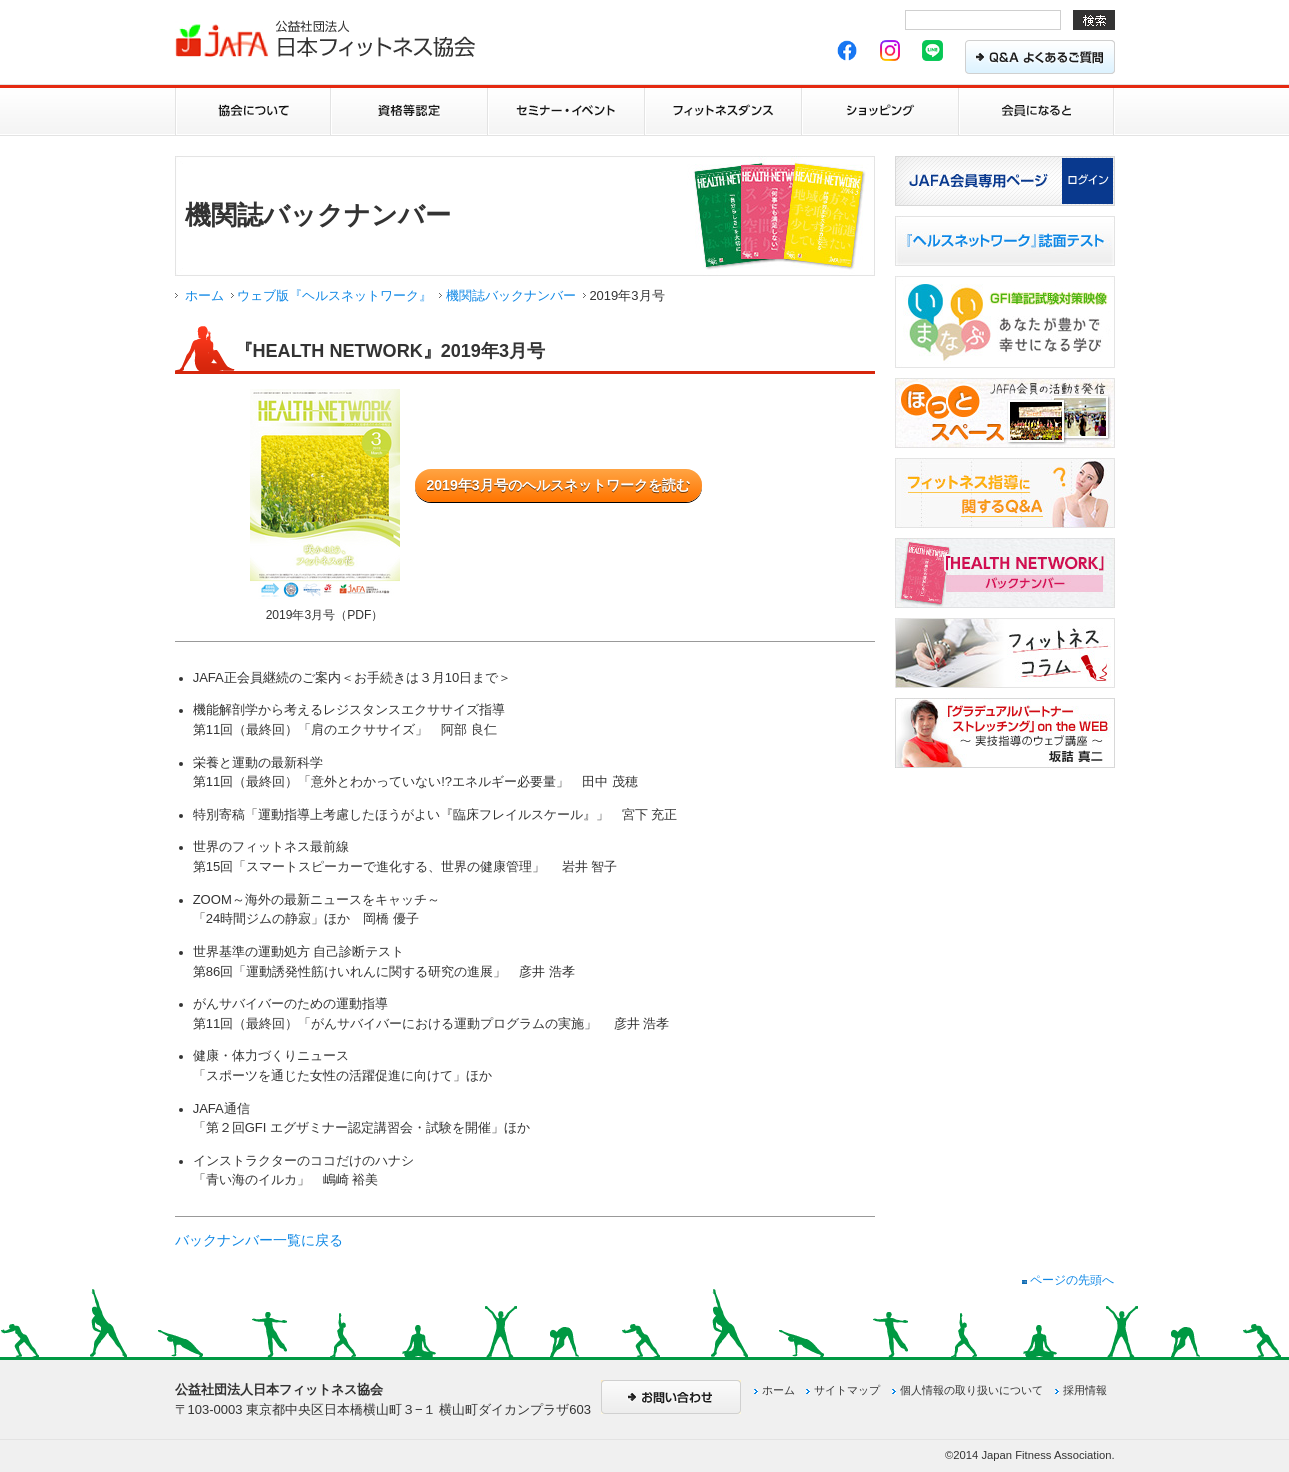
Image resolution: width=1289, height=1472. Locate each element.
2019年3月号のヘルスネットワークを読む (558, 485)
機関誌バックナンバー (511, 295)
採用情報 (1085, 1390)
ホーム (204, 295)
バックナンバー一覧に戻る (259, 1240)
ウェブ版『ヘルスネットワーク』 (334, 295)
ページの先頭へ (1068, 1280)
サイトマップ (847, 1390)
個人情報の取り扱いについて (971, 1390)
